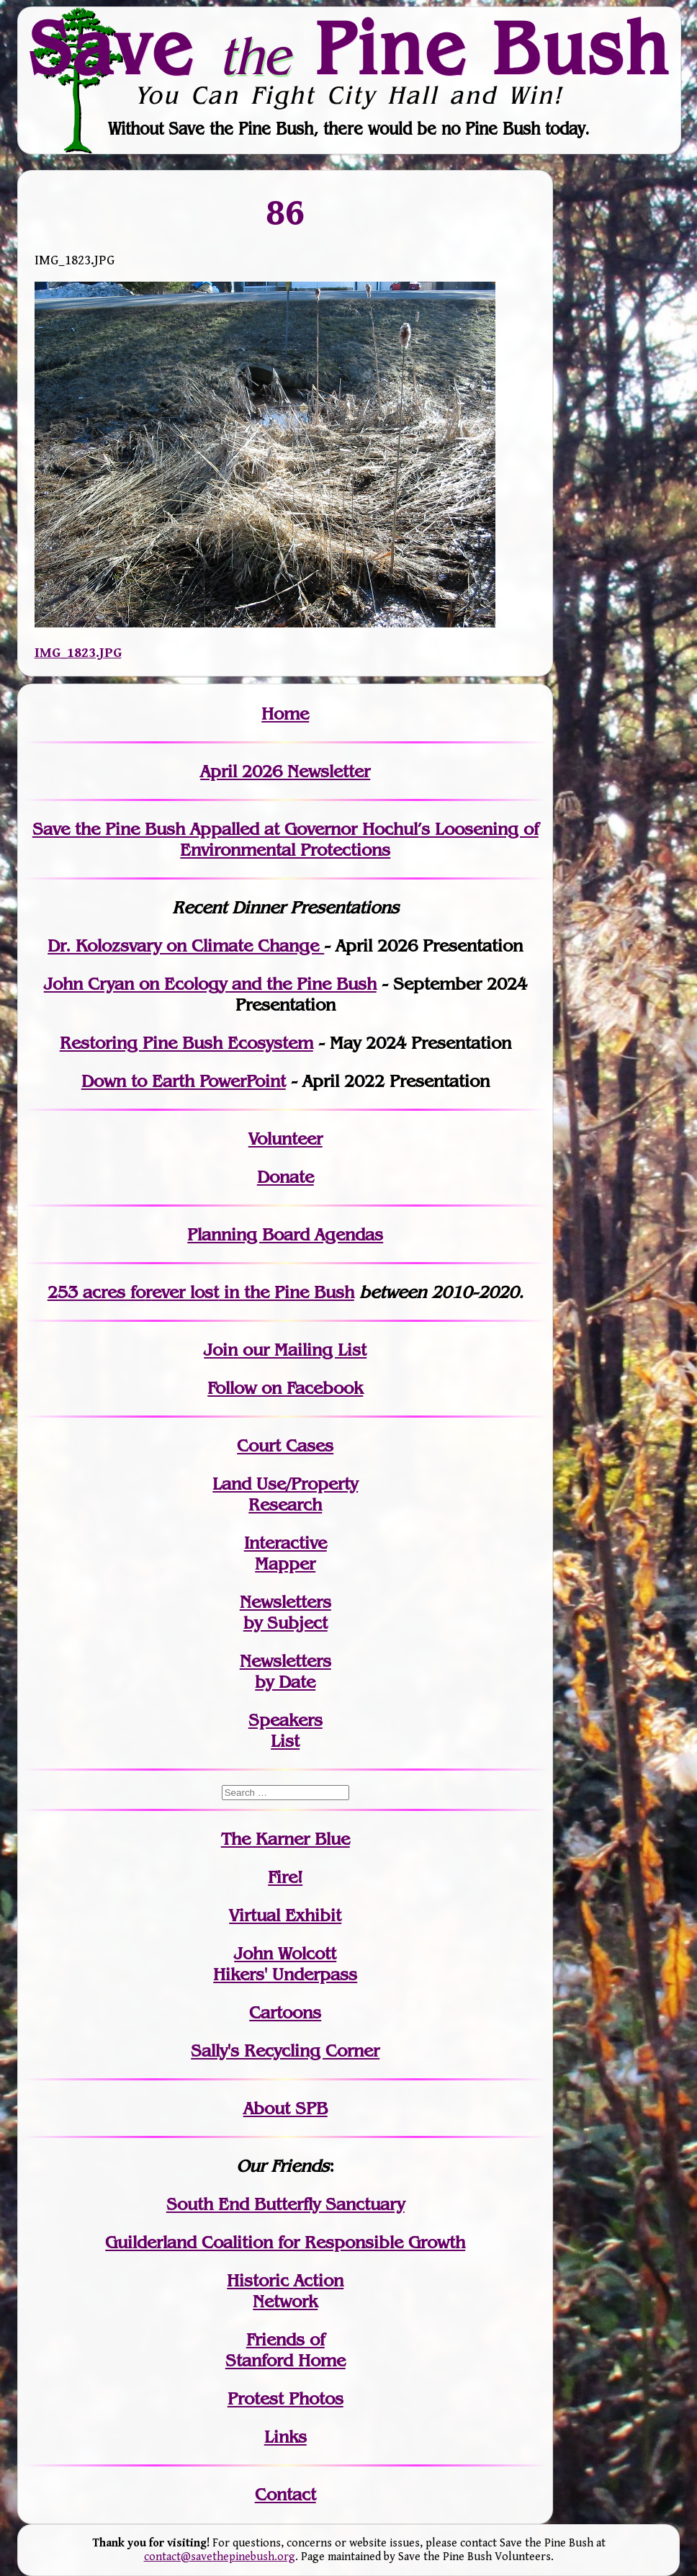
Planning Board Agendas (285, 1234)
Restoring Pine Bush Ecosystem (186, 1042)
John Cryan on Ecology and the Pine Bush (210, 983)
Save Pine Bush (349, 48)
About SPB (285, 2108)
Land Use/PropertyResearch (285, 1494)
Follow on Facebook (285, 1387)
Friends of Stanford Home (285, 2350)
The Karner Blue (285, 1838)
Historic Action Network (285, 2291)
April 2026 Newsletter (285, 771)
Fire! (285, 1876)
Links (285, 2436)
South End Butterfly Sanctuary (285, 2203)
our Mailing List (302, 1349)
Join (221, 1349)
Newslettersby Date (285, 1671)
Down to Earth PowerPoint (183, 1080)
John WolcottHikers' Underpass (285, 1964)
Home (285, 713)
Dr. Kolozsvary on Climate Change (186, 945)
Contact (285, 2494)
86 (285, 212)
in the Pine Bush (253, 1292)
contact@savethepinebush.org (219, 2557)
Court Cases (285, 1445)
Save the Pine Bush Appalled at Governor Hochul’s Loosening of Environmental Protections (285, 839)
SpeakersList (285, 1730)
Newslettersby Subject (285, 1612)
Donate (285, 1176)
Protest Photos (285, 2398)
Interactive (285, 1542)
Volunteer (285, 1138)
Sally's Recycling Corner (285, 2050)
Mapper (285, 1563)
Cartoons (285, 2012)
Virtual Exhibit (285, 1915)
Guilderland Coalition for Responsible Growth (285, 2242)
